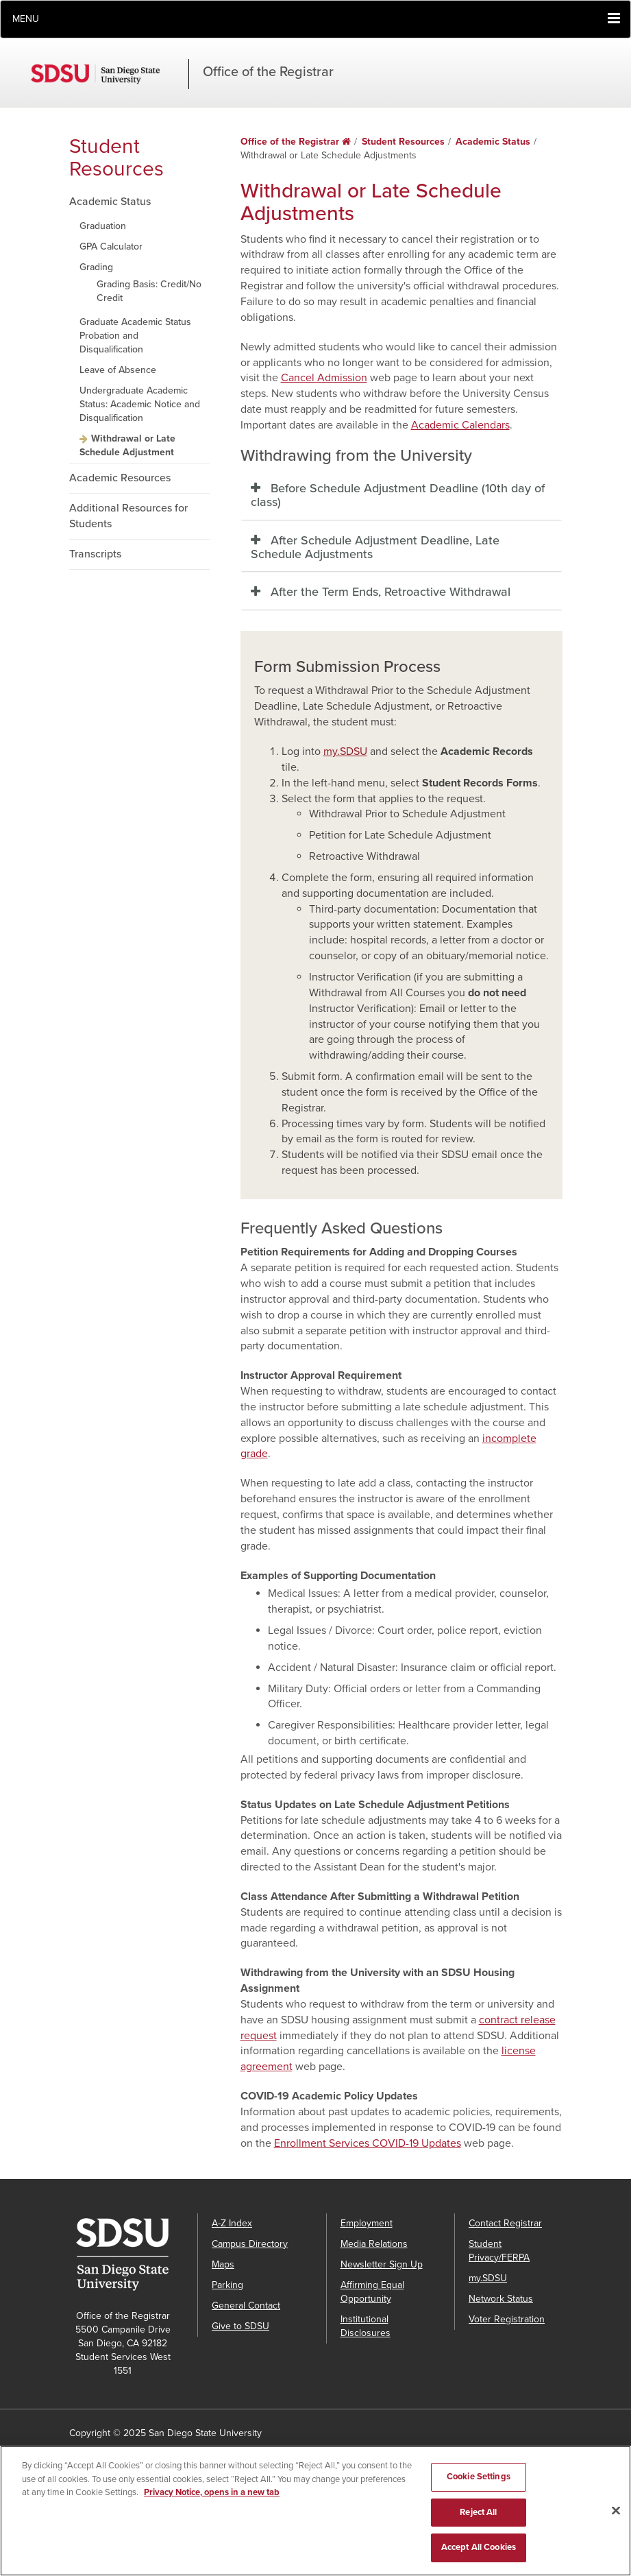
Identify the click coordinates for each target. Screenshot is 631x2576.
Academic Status (110, 201)
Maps (223, 2264)
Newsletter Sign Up (382, 2264)
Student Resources (116, 158)
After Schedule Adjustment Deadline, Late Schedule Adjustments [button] (375, 547)
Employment (367, 2223)
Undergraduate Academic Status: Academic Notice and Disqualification (139, 404)
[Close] (616, 2511)
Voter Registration (507, 2319)
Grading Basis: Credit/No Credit (149, 291)
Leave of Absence (117, 370)
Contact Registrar (505, 2223)
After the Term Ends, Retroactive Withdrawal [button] (390, 591)
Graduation (102, 226)
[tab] (401, 496)
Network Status (501, 2298)
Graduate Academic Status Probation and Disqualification (135, 335)
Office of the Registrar (268, 72)
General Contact (246, 2305)
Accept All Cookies (478, 2547)
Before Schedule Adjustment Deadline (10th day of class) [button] (398, 495)
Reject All (478, 2512)
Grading (96, 267)
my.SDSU (345, 751)
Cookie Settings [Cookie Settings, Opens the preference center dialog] (478, 2476)
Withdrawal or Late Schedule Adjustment (127, 445)
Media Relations (374, 2244)
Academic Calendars (460, 425)
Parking (227, 2285)
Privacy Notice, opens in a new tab (212, 2492)
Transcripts (95, 554)
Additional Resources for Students (128, 516)
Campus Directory (250, 2244)
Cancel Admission (324, 378)
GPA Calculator (111, 246)
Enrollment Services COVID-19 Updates (367, 2143)
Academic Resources (120, 478)
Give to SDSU (240, 2326)
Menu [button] (25, 19)
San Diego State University (109, 74)
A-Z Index (232, 2223)
